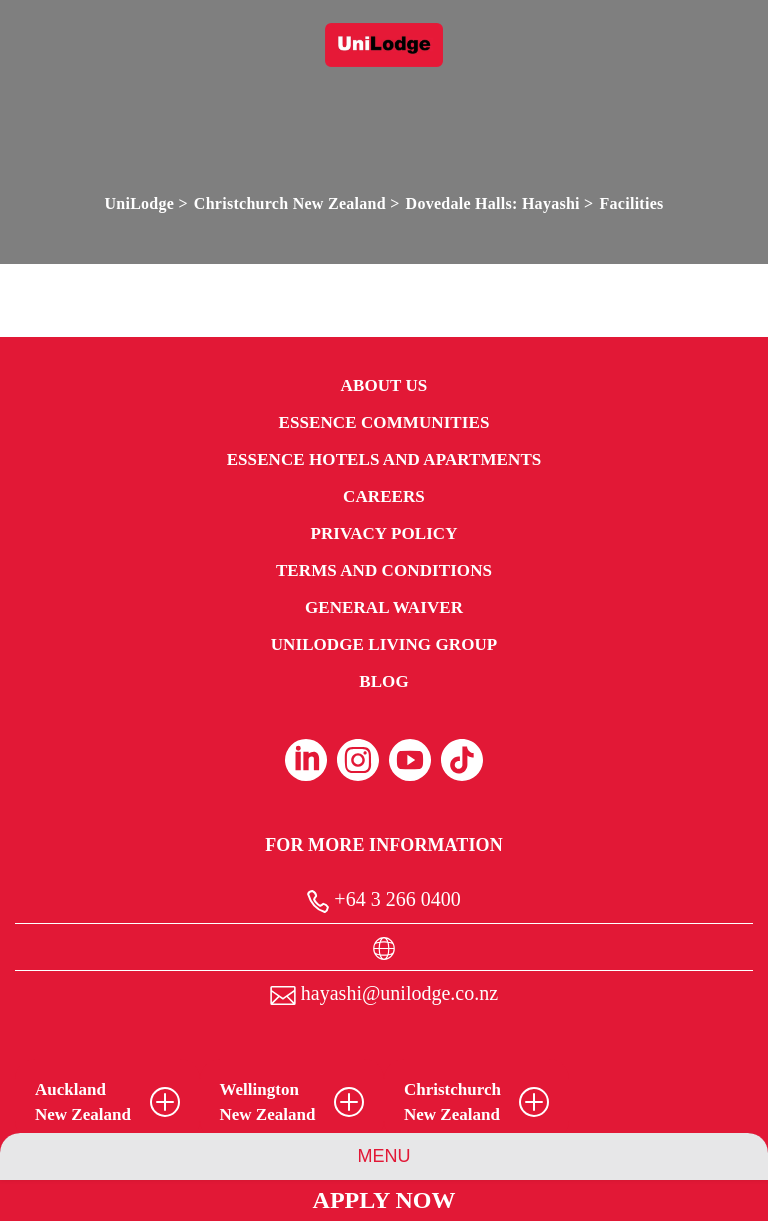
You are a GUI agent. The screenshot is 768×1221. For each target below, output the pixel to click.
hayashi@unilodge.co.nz (384, 993)
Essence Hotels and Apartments (384, 459)
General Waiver (384, 607)
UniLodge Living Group (384, 644)
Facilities (632, 203)
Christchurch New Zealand (290, 203)
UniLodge (139, 203)
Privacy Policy (383, 533)
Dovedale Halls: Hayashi (493, 203)
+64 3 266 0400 (383, 900)
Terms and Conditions (384, 570)
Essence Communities (384, 422)
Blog (383, 681)
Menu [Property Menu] (384, 1156)
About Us (384, 385)
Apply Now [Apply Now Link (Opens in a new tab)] (384, 1200)
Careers (384, 496)
